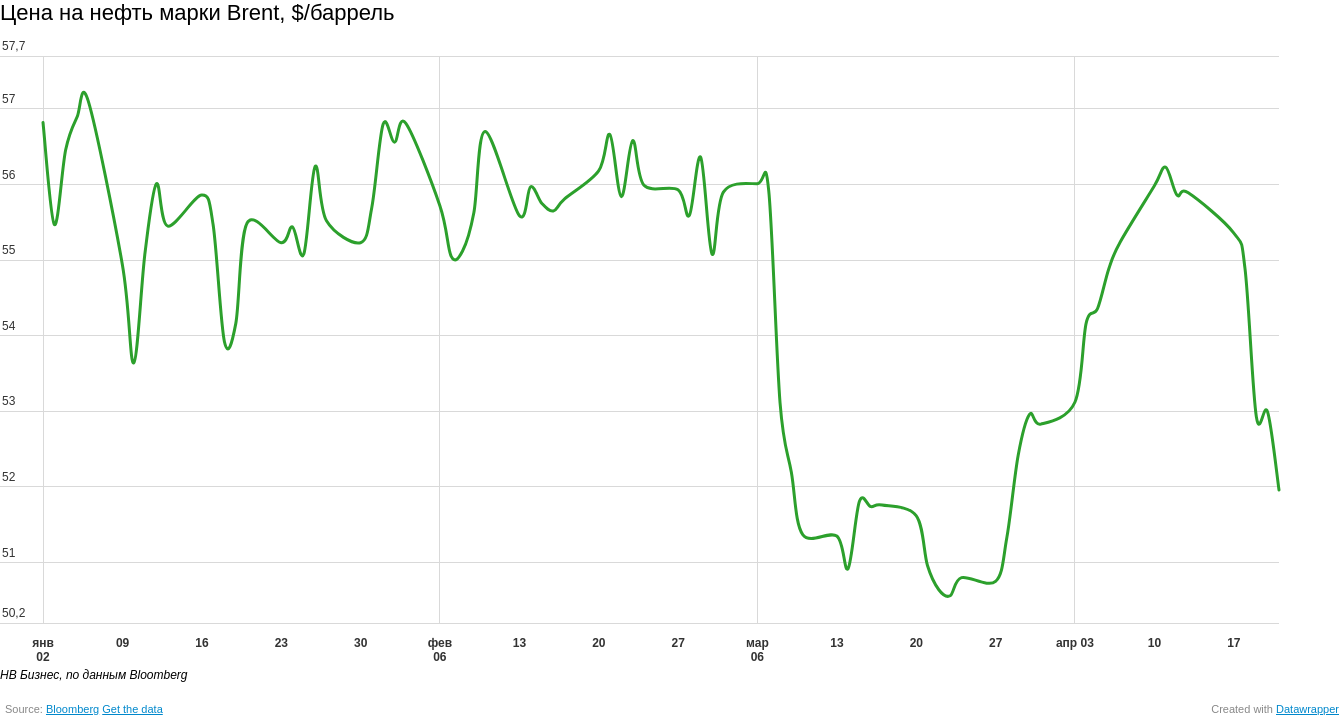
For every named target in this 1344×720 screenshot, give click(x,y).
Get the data (132, 709)
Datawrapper (1307, 709)
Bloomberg (72, 709)
